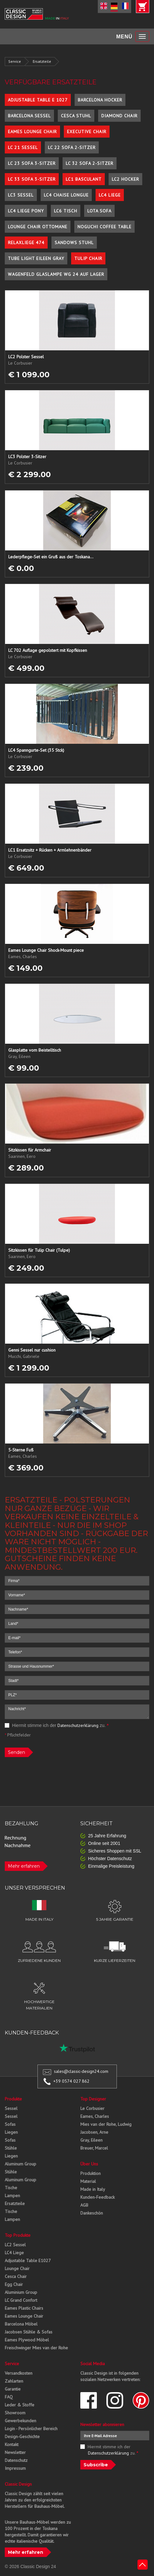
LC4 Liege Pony (26, 211)
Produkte (13, 2099)
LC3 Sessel (21, 195)
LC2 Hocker (125, 179)
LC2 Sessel (15, 2245)
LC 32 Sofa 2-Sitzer (89, 163)
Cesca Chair (16, 2276)
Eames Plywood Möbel (27, 2340)
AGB (84, 2205)
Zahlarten (14, 2381)
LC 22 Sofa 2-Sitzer (72, 147)
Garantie (13, 2389)
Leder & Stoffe (19, 2405)
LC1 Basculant (84, 179)
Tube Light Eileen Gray (36, 258)
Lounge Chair (17, 2268)
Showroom (15, 2413)
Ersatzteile (42, 61)
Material (88, 2181)
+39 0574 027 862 (71, 2081)
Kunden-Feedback (97, 2197)
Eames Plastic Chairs (24, 2308)
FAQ (9, 2397)
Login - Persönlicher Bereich (31, 2428)
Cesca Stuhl (76, 116)
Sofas (10, 2124)
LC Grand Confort (21, 2300)
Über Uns (89, 2164)
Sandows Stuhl (74, 242)
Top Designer (93, 2099)
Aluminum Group (20, 2164)
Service (14, 61)
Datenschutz (16, 2460)
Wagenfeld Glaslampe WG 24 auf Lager (56, 274)
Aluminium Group (21, 2292)
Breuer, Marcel (94, 2148)
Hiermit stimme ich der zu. (57, 1725)
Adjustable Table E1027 (28, 2260)
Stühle (11, 2148)
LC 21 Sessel (23, 147)
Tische (11, 2187)
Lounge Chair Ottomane (37, 227)
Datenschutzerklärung (77, 1725)
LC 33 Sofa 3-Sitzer (32, 179)
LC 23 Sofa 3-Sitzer (32, 163)
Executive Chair (86, 131)
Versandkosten (18, 2373)
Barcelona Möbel (21, 2324)
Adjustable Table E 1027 (38, 100)
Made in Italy (92, 2189)
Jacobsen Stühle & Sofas (28, 2332)
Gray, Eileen (91, 2140)
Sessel (11, 2108)
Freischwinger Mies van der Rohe (36, 2348)
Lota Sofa (99, 211)
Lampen (12, 2195)
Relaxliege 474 (26, 242)
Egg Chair (14, 2284)
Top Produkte (17, 2235)
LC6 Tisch (65, 211)
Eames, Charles (94, 2116)
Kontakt (11, 2444)
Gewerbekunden (20, 2421)
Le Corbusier (92, 2108)
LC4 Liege (110, 195)
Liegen (11, 2132)
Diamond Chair (119, 116)
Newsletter (15, 2452)
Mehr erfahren (24, 1866)
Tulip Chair (88, 258)
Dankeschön (91, 2213)
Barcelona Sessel (29, 116)
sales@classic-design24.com (81, 2071)
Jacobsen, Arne (94, 2132)
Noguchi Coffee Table (104, 227)
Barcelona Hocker (100, 100)
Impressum (15, 2468)
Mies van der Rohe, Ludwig (105, 2124)
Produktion (90, 2173)
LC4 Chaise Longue (66, 195)
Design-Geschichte (22, 2436)
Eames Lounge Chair (32, 131)
